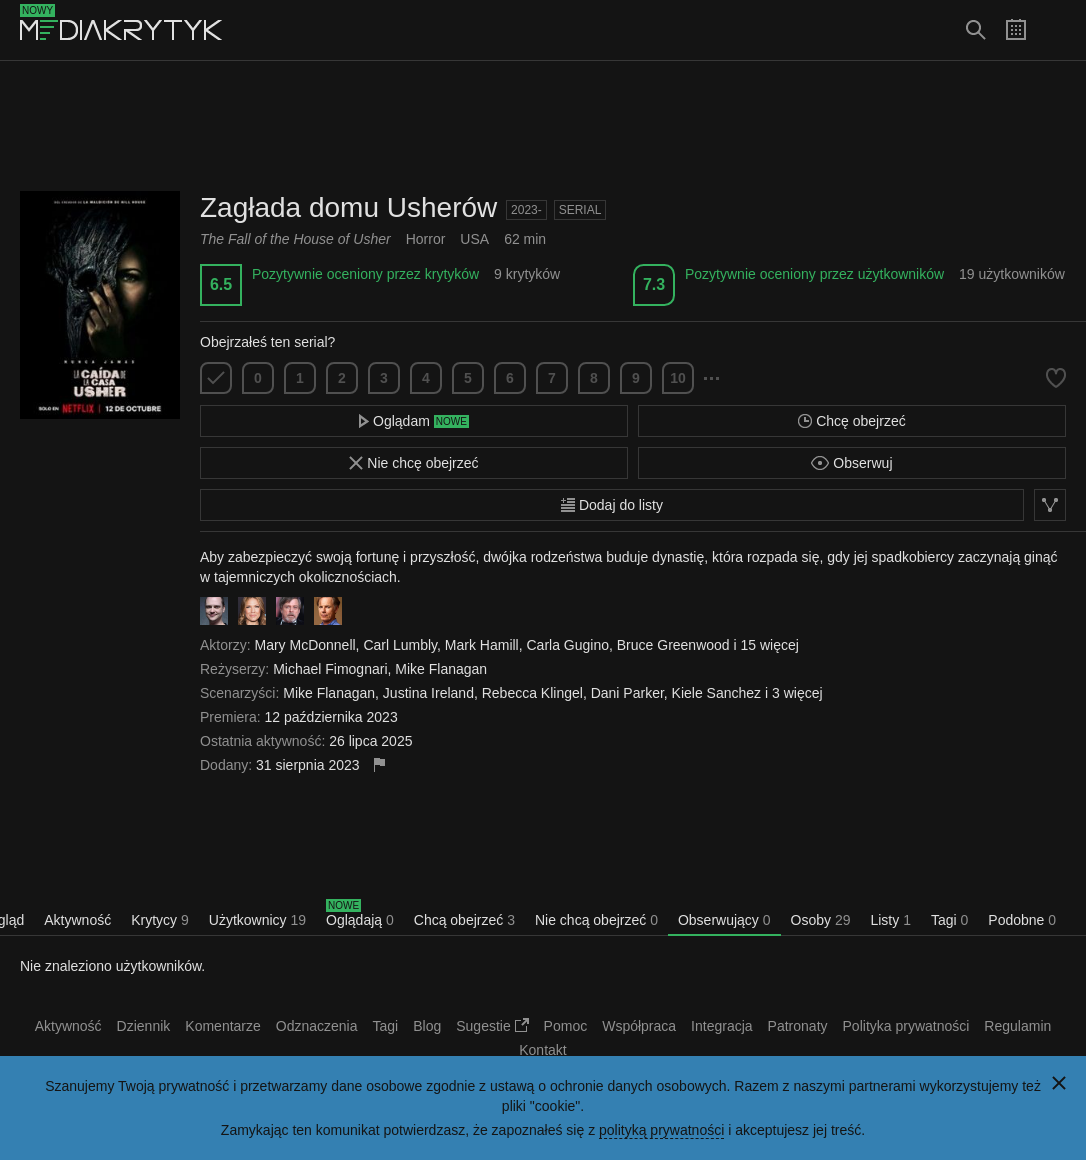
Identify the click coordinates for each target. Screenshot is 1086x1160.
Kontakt (542, 1050)
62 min (525, 239)
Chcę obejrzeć (851, 421)
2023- (526, 210)
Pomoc (566, 1026)
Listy (890, 920)
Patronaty (798, 1026)
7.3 (654, 284)
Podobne (1022, 920)
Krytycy (160, 920)
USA (474, 239)
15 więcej (770, 645)
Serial (580, 210)
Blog (427, 1026)
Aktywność (77, 920)
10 (678, 378)
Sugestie (492, 1026)
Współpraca (639, 1026)
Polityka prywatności (906, 1026)
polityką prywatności (661, 1130)
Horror (426, 239)
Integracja (721, 1026)
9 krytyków (527, 274)
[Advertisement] (543, 126)
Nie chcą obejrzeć (596, 920)
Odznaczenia (317, 1026)
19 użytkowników (1012, 274)
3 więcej (797, 693)
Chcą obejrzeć (464, 920)
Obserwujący (724, 920)
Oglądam (414, 421)
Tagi (949, 920)
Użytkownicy (257, 920)
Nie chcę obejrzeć (413, 463)
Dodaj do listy (612, 505)
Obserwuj (851, 463)
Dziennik (144, 1026)
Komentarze (222, 1026)
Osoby (821, 920)
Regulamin (1017, 1026)
